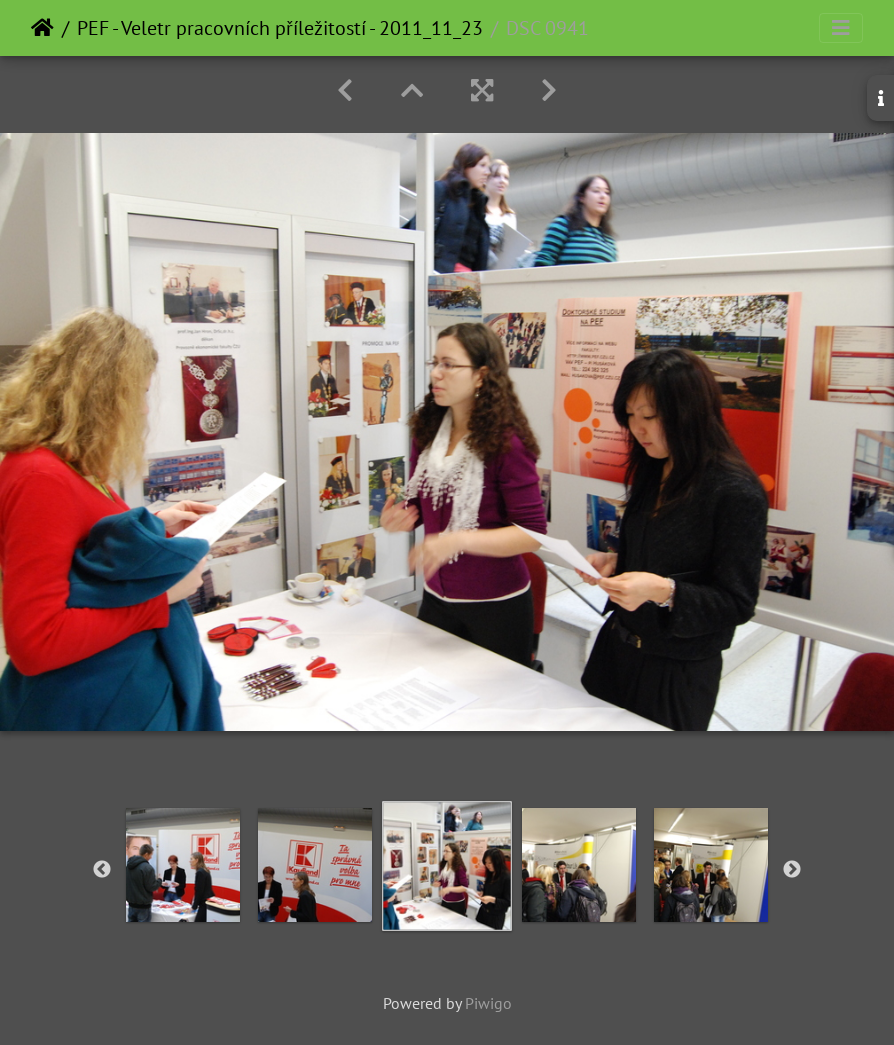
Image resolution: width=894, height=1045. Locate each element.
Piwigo (488, 1003)
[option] (183, 865)
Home (42, 28)
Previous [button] (102, 870)
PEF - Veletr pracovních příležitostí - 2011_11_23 (280, 28)
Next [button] (792, 870)
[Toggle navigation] (841, 28)
